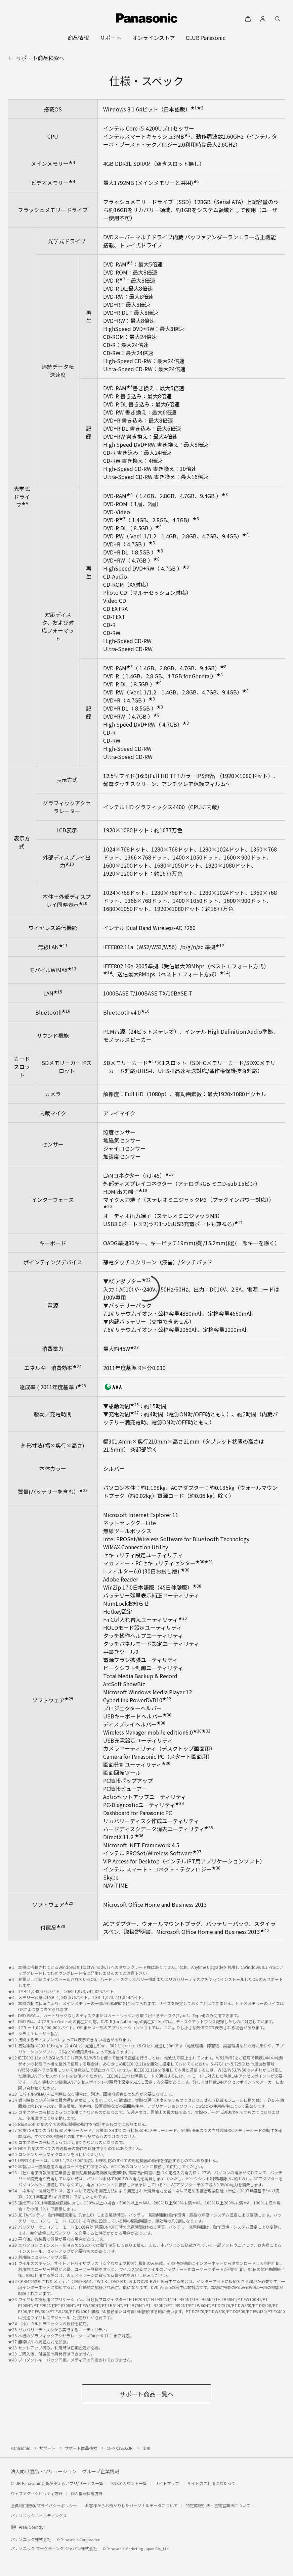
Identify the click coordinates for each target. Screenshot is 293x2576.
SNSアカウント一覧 (129, 2483)
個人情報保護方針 (87, 2493)
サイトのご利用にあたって (211, 2483)
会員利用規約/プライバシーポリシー (44, 2505)
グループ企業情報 (100, 2471)
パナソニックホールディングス (39, 2515)
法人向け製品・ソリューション (44, 2471)
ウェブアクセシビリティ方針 (36, 2493)
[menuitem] (78, 38)
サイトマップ (167, 2483)
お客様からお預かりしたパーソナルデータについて (131, 2505)
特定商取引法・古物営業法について (218, 2505)
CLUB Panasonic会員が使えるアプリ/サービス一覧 (57, 2483)
